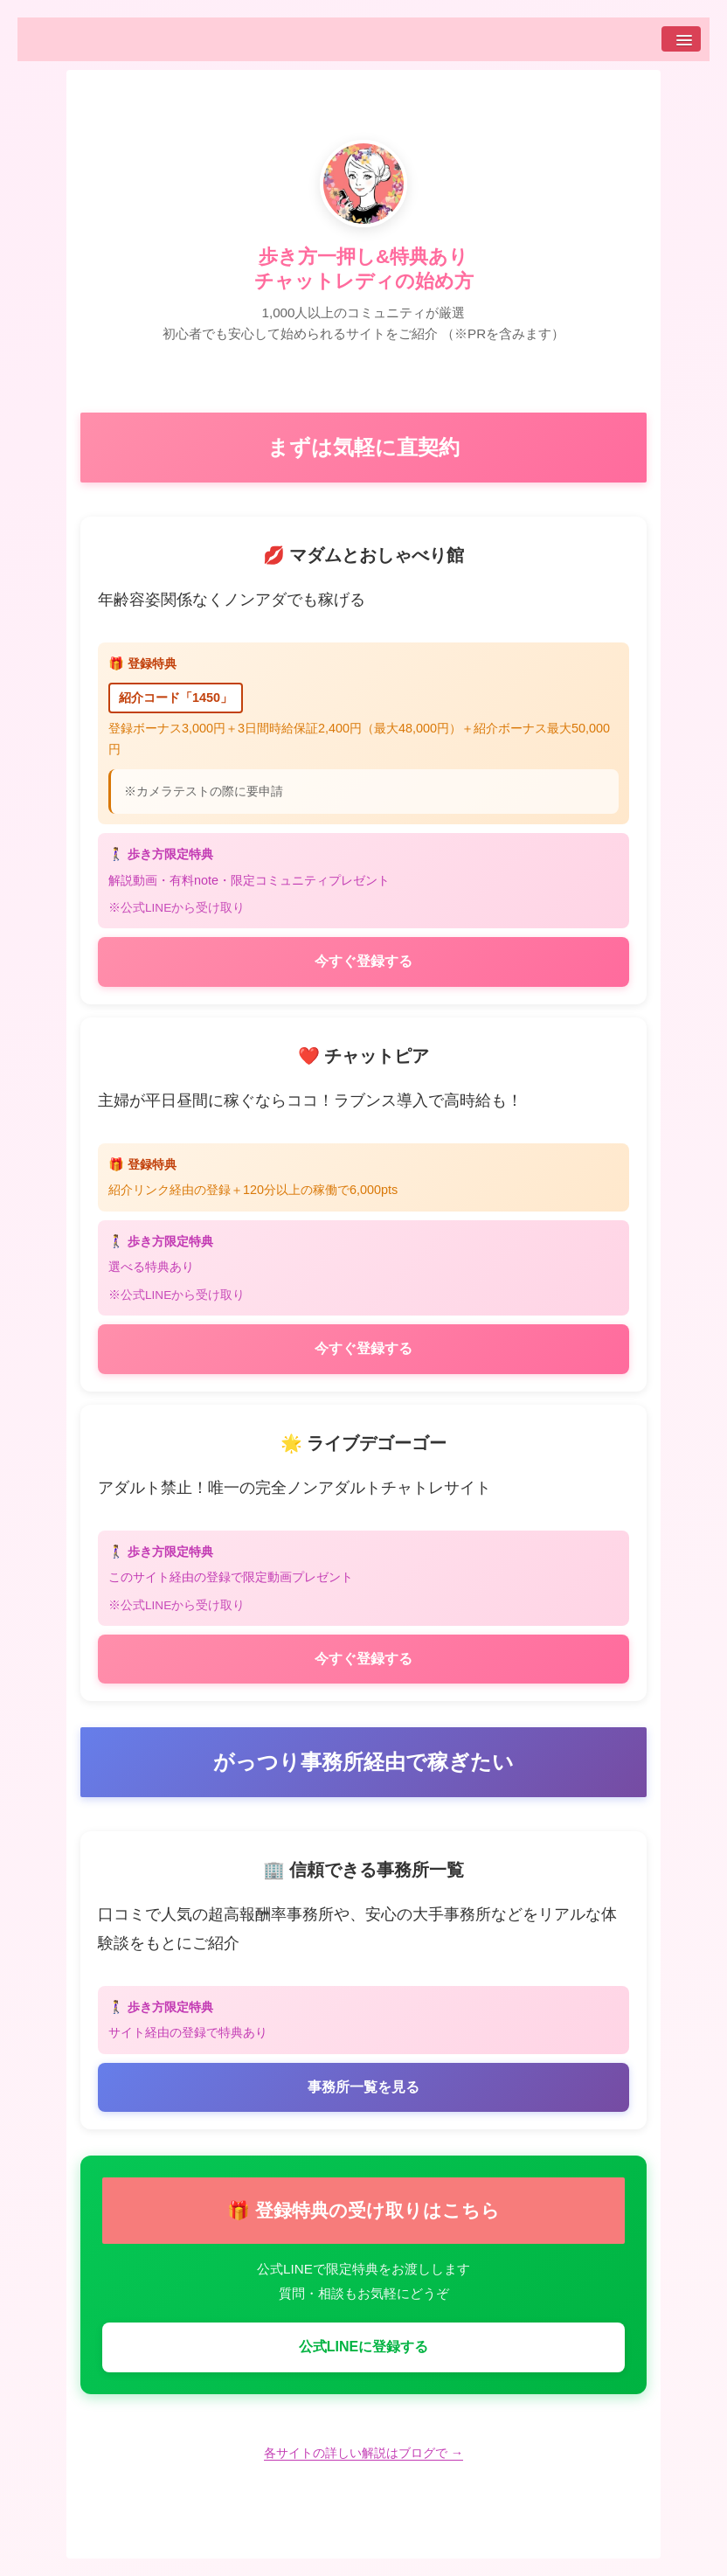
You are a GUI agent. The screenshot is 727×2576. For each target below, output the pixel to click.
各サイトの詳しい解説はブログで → (363, 2453)
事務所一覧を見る (363, 2087)
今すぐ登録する (363, 961)
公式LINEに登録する (363, 2346)
